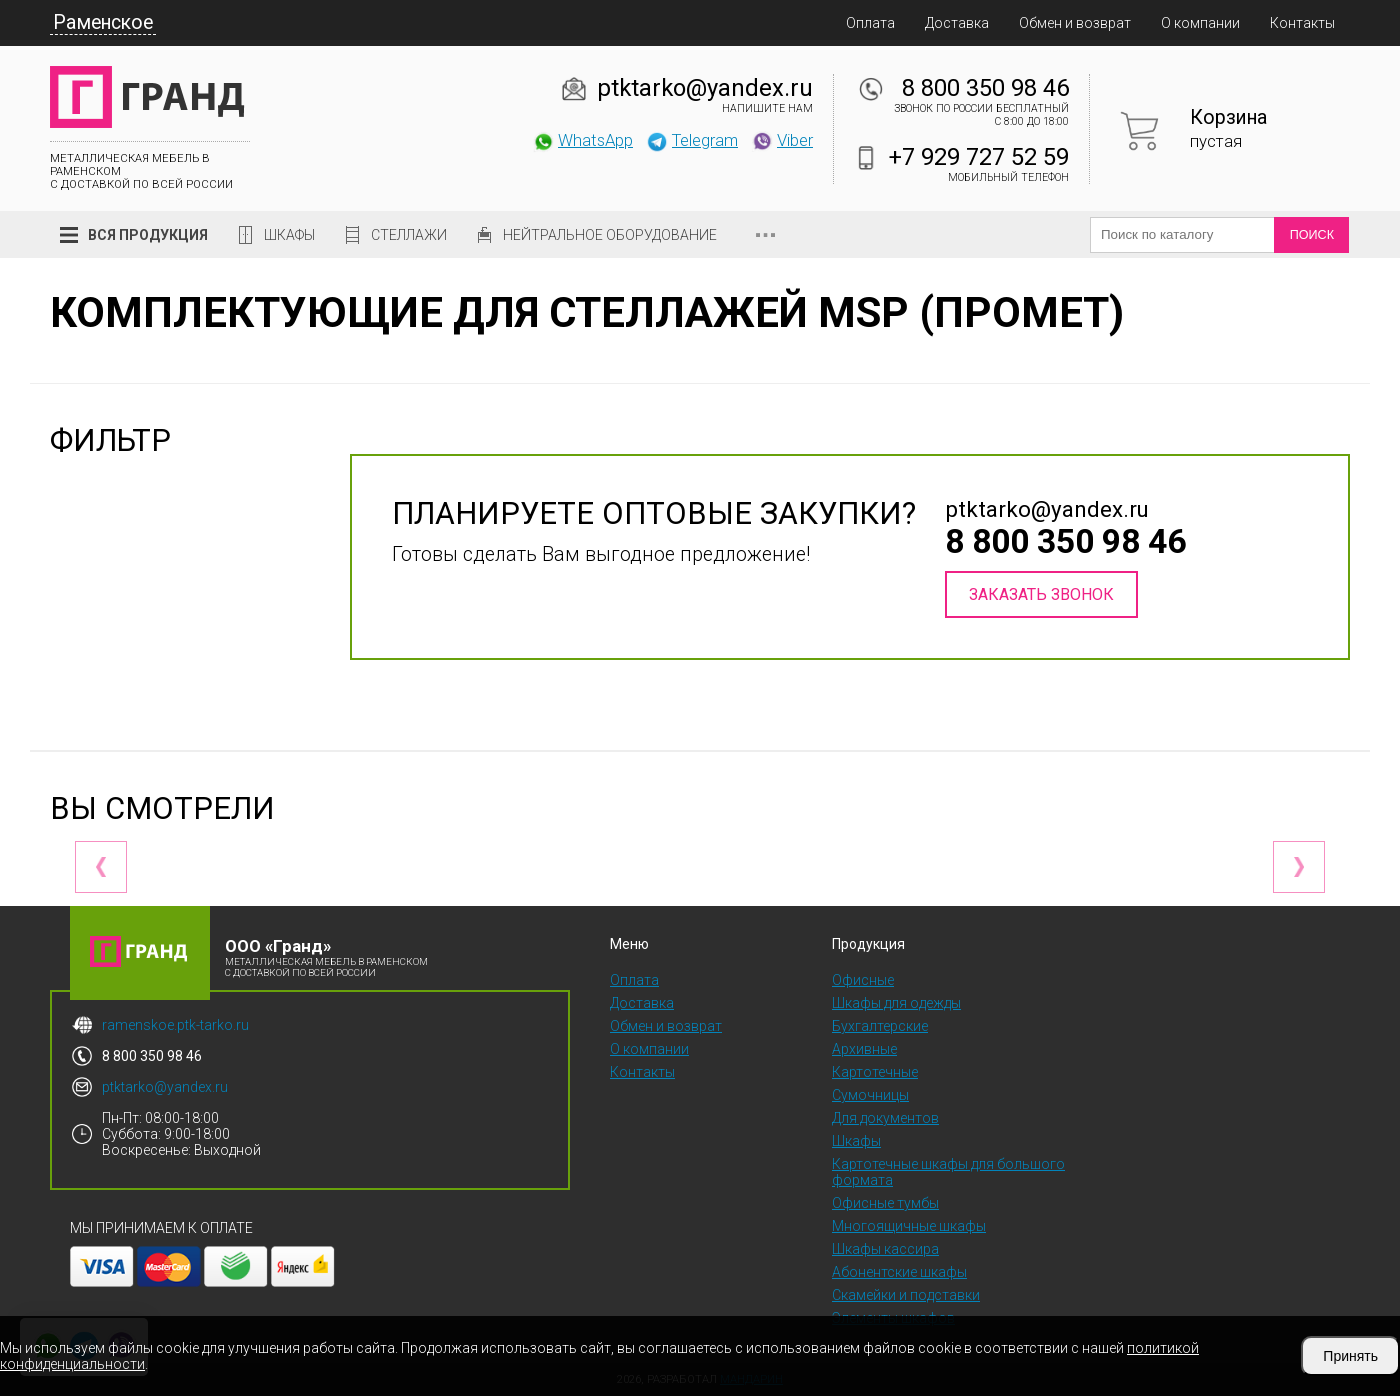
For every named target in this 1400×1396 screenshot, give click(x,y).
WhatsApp (582, 140)
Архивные (864, 1049)
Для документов (885, 1118)
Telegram (692, 140)
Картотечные (875, 1072)
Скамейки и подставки (906, 1295)
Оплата (870, 23)
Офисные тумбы (885, 1203)
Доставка (957, 23)
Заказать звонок (1041, 594)
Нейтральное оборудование (610, 235)
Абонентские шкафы (899, 1272)
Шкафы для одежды (896, 1003)
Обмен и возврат (1075, 23)
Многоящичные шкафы (909, 1226)
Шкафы (289, 235)
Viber (782, 140)
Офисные (863, 980)
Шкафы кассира (885, 1249)
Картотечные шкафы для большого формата (948, 1172)
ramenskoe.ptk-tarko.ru (175, 1025)
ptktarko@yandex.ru (705, 88)
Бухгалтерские (880, 1026)
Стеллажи (409, 235)
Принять (1350, 1356)
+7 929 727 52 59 (979, 157)
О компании (1200, 23)
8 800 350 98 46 (985, 88)
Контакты (1302, 23)
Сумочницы (870, 1095)
